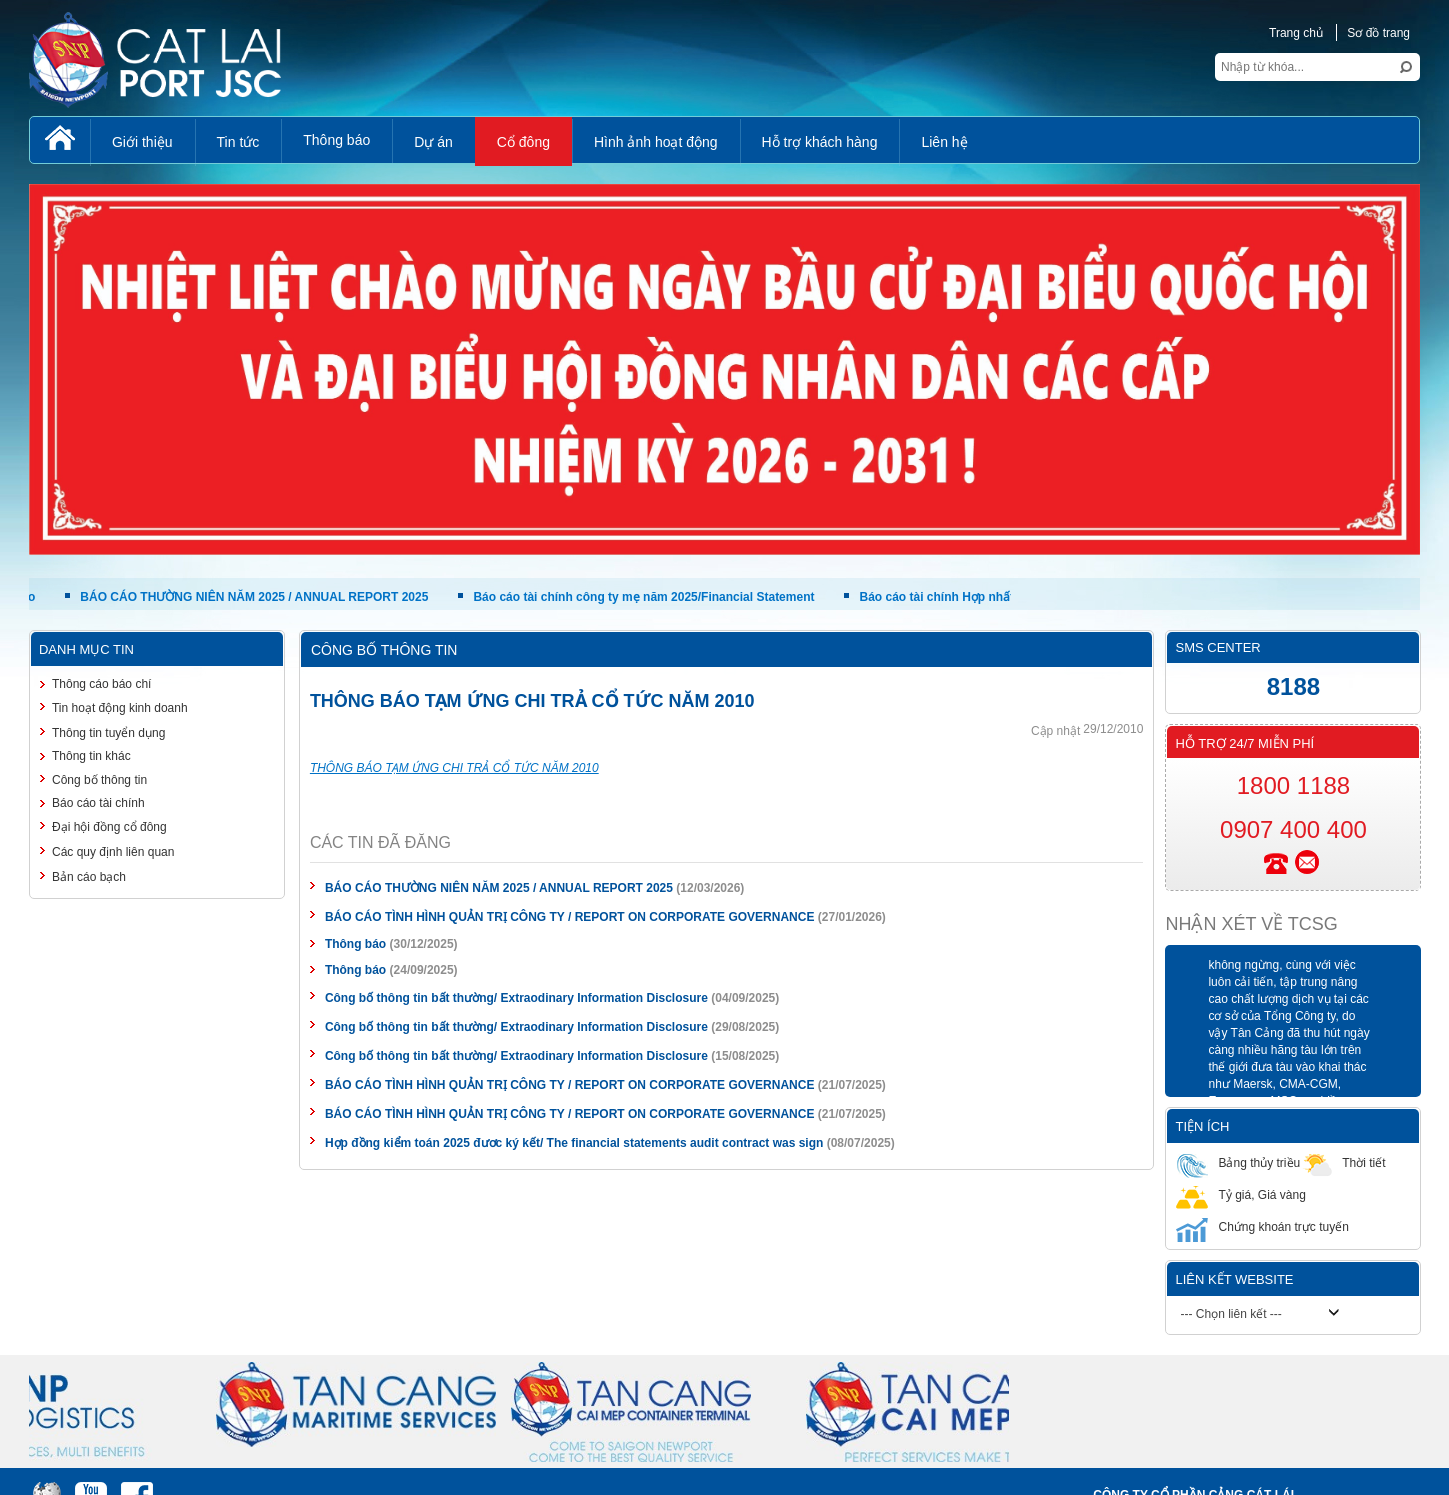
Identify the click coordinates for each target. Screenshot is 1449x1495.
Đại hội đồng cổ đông (109, 827)
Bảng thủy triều (1238, 1162)
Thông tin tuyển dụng (108, 733)
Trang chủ (1296, 33)
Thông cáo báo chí (101, 684)
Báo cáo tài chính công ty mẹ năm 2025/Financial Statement (650, 597)
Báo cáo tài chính (98, 803)
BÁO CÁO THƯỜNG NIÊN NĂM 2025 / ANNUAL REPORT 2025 (260, 597)
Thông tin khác (91, 756)
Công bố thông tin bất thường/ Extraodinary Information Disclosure (516, 998)
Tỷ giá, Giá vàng (1240, 1194)
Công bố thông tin (99, 780)
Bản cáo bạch (89, 877)
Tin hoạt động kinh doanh (120, 708)
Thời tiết (1342, 1162)
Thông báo (355, 944)
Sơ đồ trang (1378, 33)
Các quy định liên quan (113, 852)
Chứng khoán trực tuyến (1262, 1226)
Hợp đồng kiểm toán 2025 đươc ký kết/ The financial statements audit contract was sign (574, 1143)
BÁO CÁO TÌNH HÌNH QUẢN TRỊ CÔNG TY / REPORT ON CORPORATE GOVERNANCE (570, 917)
